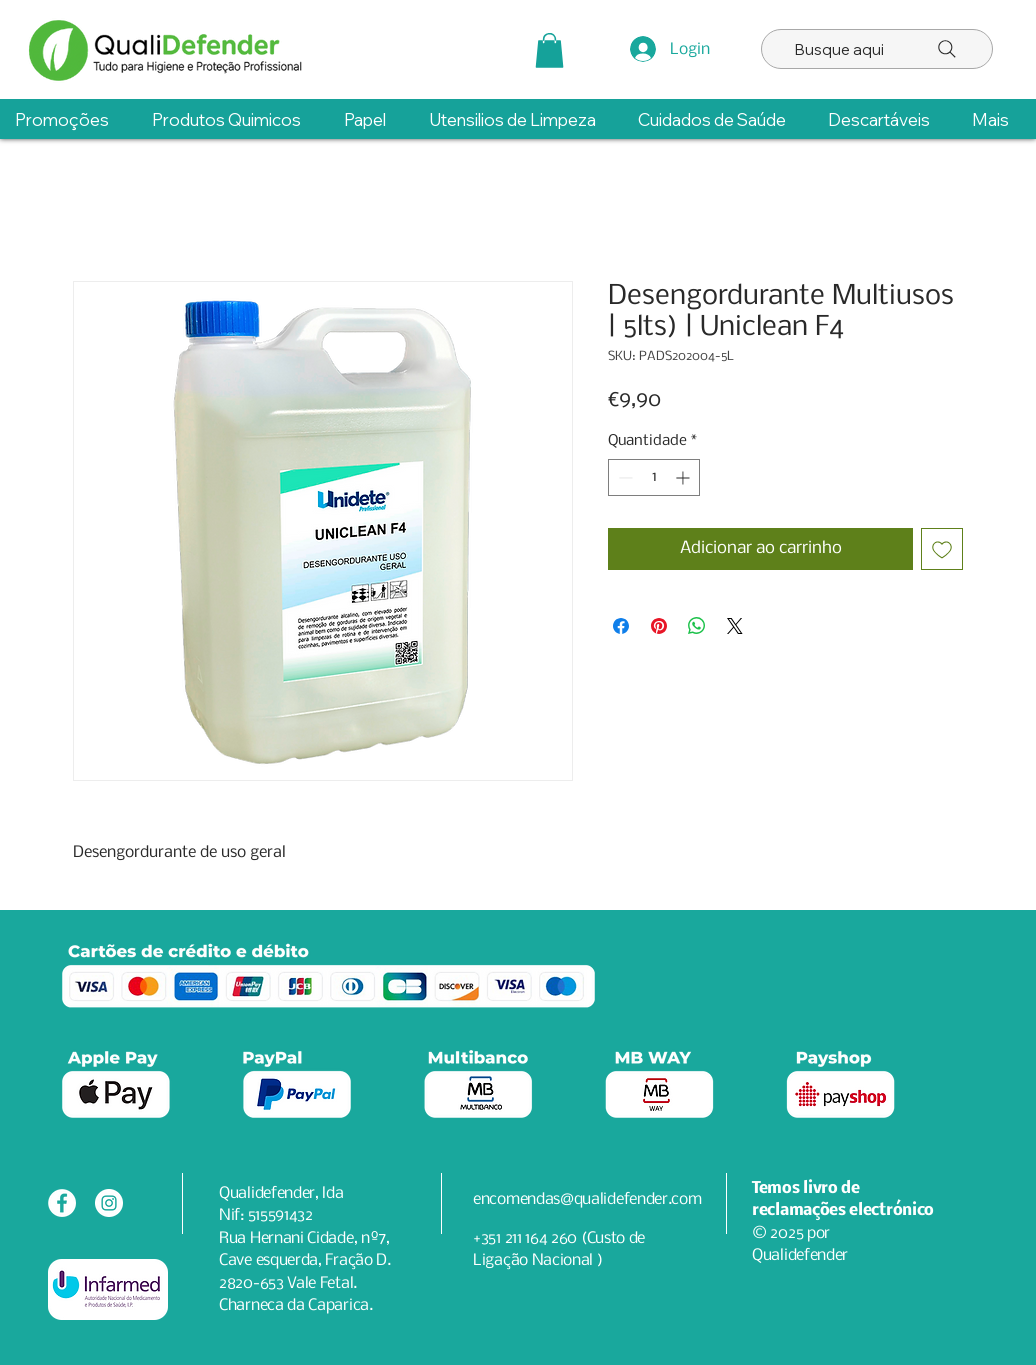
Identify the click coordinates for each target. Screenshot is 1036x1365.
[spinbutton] (654, 477)
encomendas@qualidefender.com (587, 1199)
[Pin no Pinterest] (659, 626)
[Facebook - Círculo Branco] (62, 1203)
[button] (549, 50)
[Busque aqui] (877, 49)
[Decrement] (623, 477)
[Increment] (684, 477)
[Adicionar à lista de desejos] (942, 549)
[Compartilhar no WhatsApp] (697, 626)
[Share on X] (735, 626)
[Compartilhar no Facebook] (621, 626)
